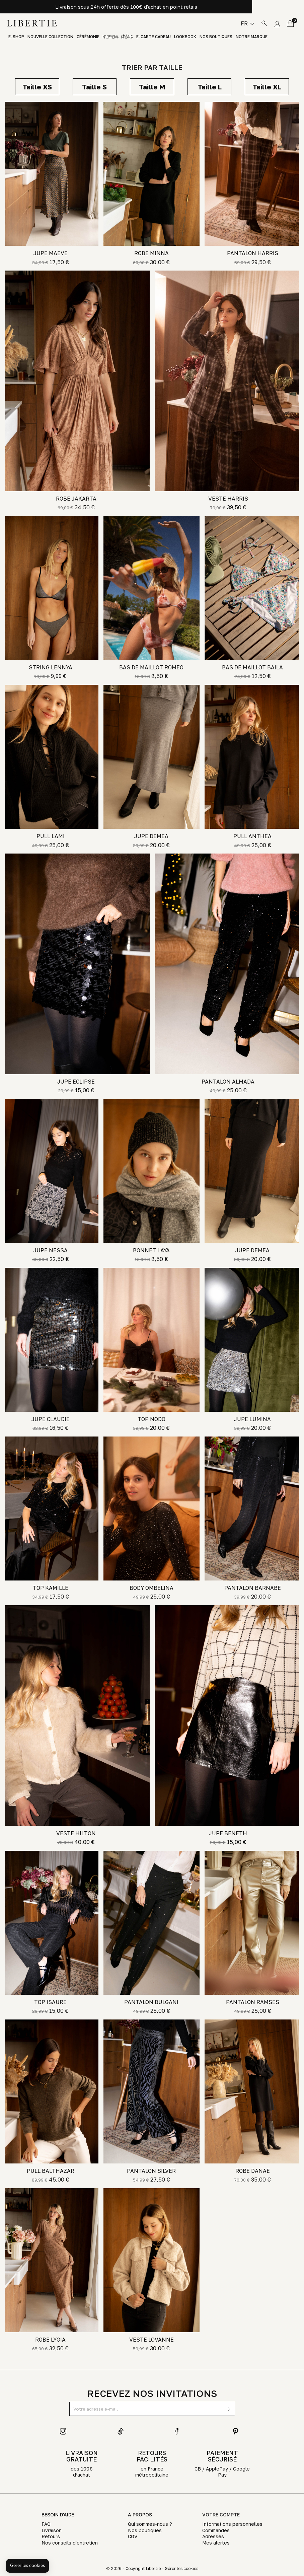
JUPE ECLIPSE (76, 1081)
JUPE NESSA (50, 1250)
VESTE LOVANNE (151, 2339)
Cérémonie (88, 37)
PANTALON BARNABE (252, 1588)
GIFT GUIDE (118, 36)
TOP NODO (151, 1419)
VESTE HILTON (76, 1833)
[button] (27, 2566)
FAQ (46, 2524)
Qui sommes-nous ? (150, 2524)
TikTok (121, 2431)
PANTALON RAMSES (252, 2002)
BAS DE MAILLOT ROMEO (151, 667)
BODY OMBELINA (151, 1588)
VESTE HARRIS (228, 498)
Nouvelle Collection (50, 37)
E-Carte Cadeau (153, 37)
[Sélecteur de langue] (247, 23)
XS (37, 87)
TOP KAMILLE (50, 1588)
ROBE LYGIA (50, 2339)
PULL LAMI (50, 836)
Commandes (216, 2530)
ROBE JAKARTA (76, 498)
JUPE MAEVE (50, 253)
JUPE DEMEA (151, 836)
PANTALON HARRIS (252, 253)
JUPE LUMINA (252, 1419)
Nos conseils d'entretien (70, 2543)
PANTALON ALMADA (228, 1081)
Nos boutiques (216, 37)
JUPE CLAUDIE (50, 1419)
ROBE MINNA (151, 253)
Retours (51, 2536)
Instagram (63, 2431)
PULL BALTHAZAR (50, 2170)
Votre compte (221, 2514)
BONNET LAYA (151, 1250)
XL (266, 87)
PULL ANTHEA (252, 836)
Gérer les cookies (181, 2568)
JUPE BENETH (228, 1833)
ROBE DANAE (252, 2170)
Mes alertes (216, 2543)
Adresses (213, 2536)
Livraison (52, 2530)
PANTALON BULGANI (151, 2002)
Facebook (178, 2431)
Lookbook (185, 37)
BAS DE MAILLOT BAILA (252, 667)
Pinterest (235, 2431)
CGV (132, 2536)
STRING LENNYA (50, 667)
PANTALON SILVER (151, 2170)
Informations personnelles (232, 2524)
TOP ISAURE (50, 2002)
